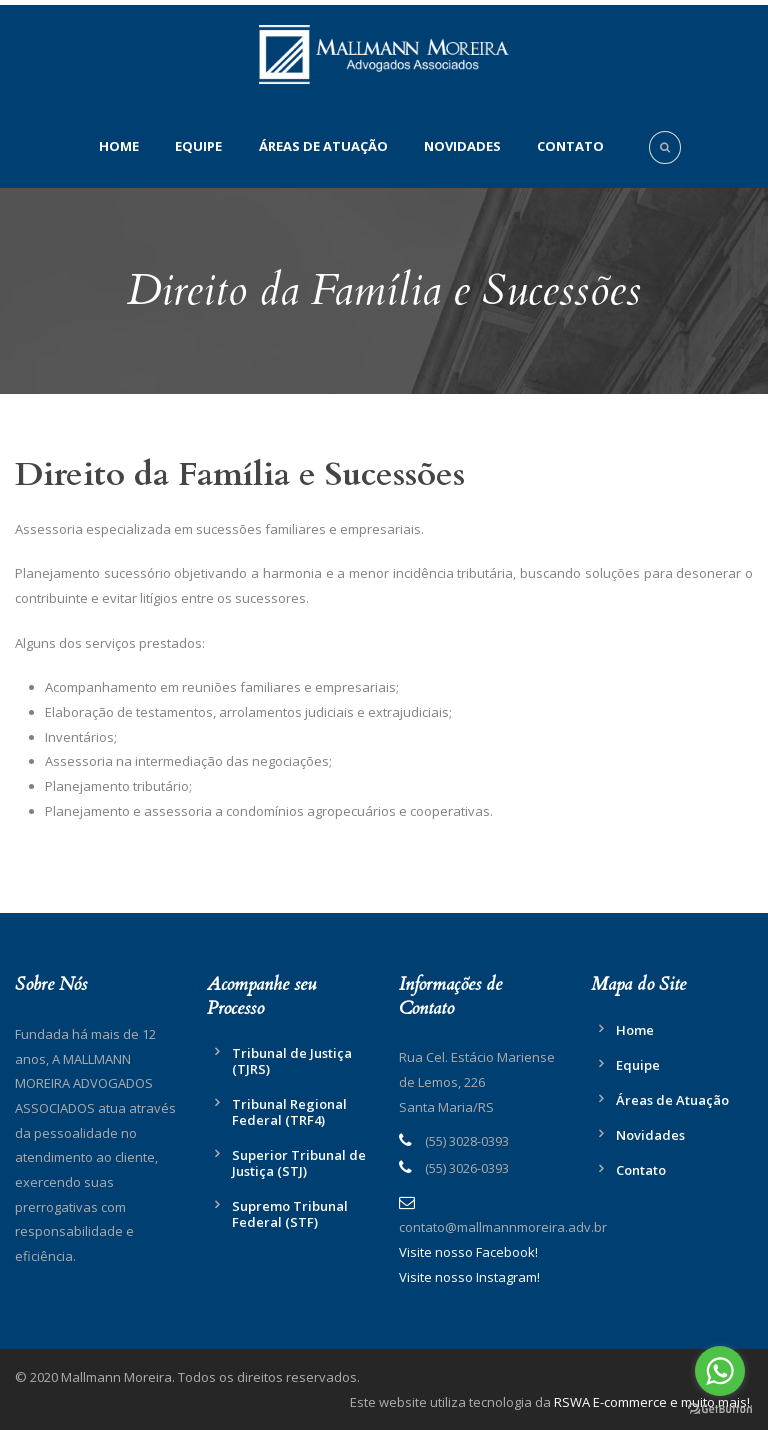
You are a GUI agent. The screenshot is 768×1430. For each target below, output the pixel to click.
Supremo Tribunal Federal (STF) (290, 1214)
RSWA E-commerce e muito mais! (652, 1402)
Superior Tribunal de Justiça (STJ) (299, 1163)
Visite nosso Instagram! (469, 1277)
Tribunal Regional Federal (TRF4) (289, 1112)
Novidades (462, 146)
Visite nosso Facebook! (468, 1252)
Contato (570, 146)
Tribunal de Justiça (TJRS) (292, 1061)
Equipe (198, 146)
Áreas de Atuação (323, 146)
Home (119, 146)
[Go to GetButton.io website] (720, 1409)
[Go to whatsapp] (720, 1371)
